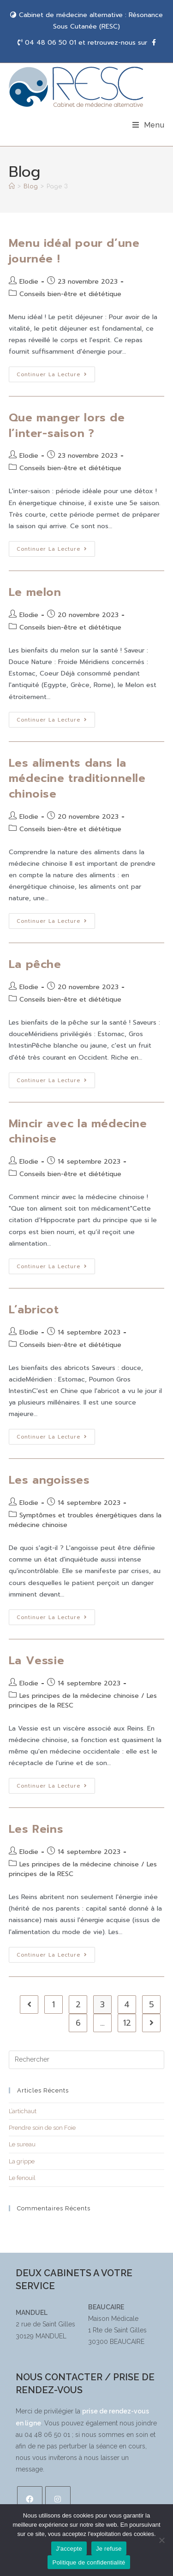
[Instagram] (58, 2499)
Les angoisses (49, 1480)
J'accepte (69, 2548)
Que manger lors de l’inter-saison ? (67, 425)
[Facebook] (29, 2499)
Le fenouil (22, 2177)
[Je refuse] (161, 2540)
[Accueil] (12, 186)
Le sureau (22, 2144)
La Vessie (36, 1660)
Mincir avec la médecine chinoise (78, 1131)
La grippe (22, 2161)
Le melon (35, 592)
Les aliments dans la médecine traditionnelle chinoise (77, 778)
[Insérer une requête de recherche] (87, 2060)
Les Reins (36, 1829)
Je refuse (109, 2548)
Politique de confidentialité (88, 2562)
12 (127, 2023)
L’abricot (34, 1309)
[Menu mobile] (148, 125)
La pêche (35, 964)
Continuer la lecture (56, 373)
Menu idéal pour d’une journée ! (74, 251)
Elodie (28, 281)
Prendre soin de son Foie (42, 2127)
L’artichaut (22, 2111)
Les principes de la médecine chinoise (79, 1696)
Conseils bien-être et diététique (70, 294)
